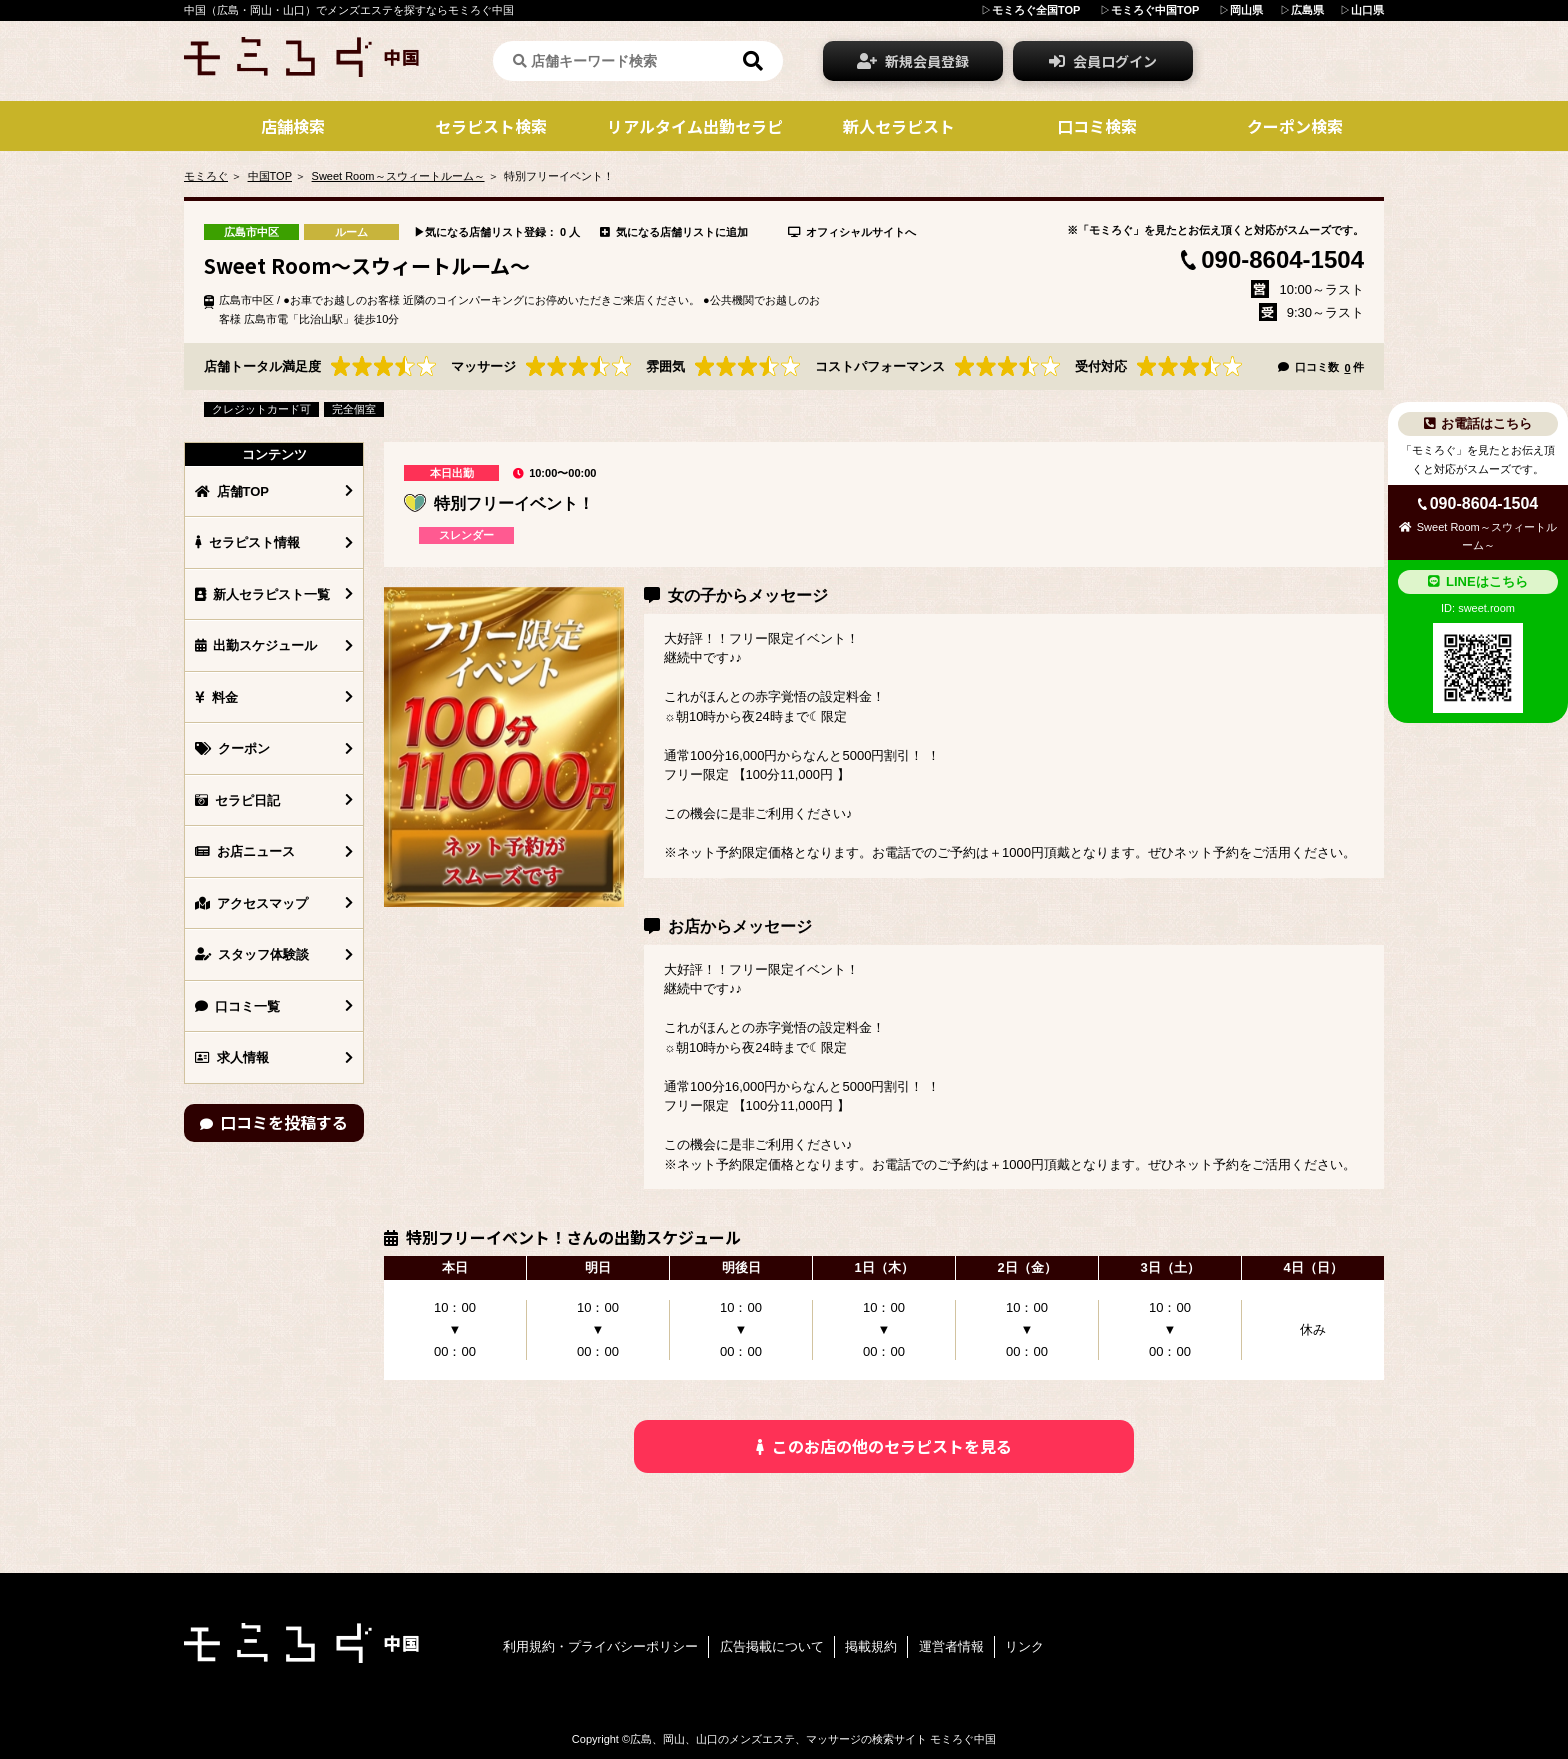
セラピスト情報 (247, 542)
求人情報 (232, 1057)
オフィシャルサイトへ (852, 232)
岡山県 (1246, 10)
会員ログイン (1103, 61)
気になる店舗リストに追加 (674, 232)
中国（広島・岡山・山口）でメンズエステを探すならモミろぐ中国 (349, 10)
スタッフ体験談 (252, 954)
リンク (1024, 1646)
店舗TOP (232, 491)
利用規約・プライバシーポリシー (600, 1646)
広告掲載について (772, 1646)
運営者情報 (951, 1646)
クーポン (232, 748)
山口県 (1367, 10)
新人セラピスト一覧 (262, 594)
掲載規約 (871, 1646)
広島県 (1307, 10)
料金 (216, 697)
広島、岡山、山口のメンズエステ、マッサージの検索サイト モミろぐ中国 (813, 1739)
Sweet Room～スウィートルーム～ (398, 176)
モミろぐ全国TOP (1036, 10)
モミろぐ (206, 176)
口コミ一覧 (237, 1006)
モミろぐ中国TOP (1155, 10)
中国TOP (270, 176)
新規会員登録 (913, 61)
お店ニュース (245, 851)
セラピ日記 (237, 800)
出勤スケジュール (256, 645)
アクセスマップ (251, 903)
